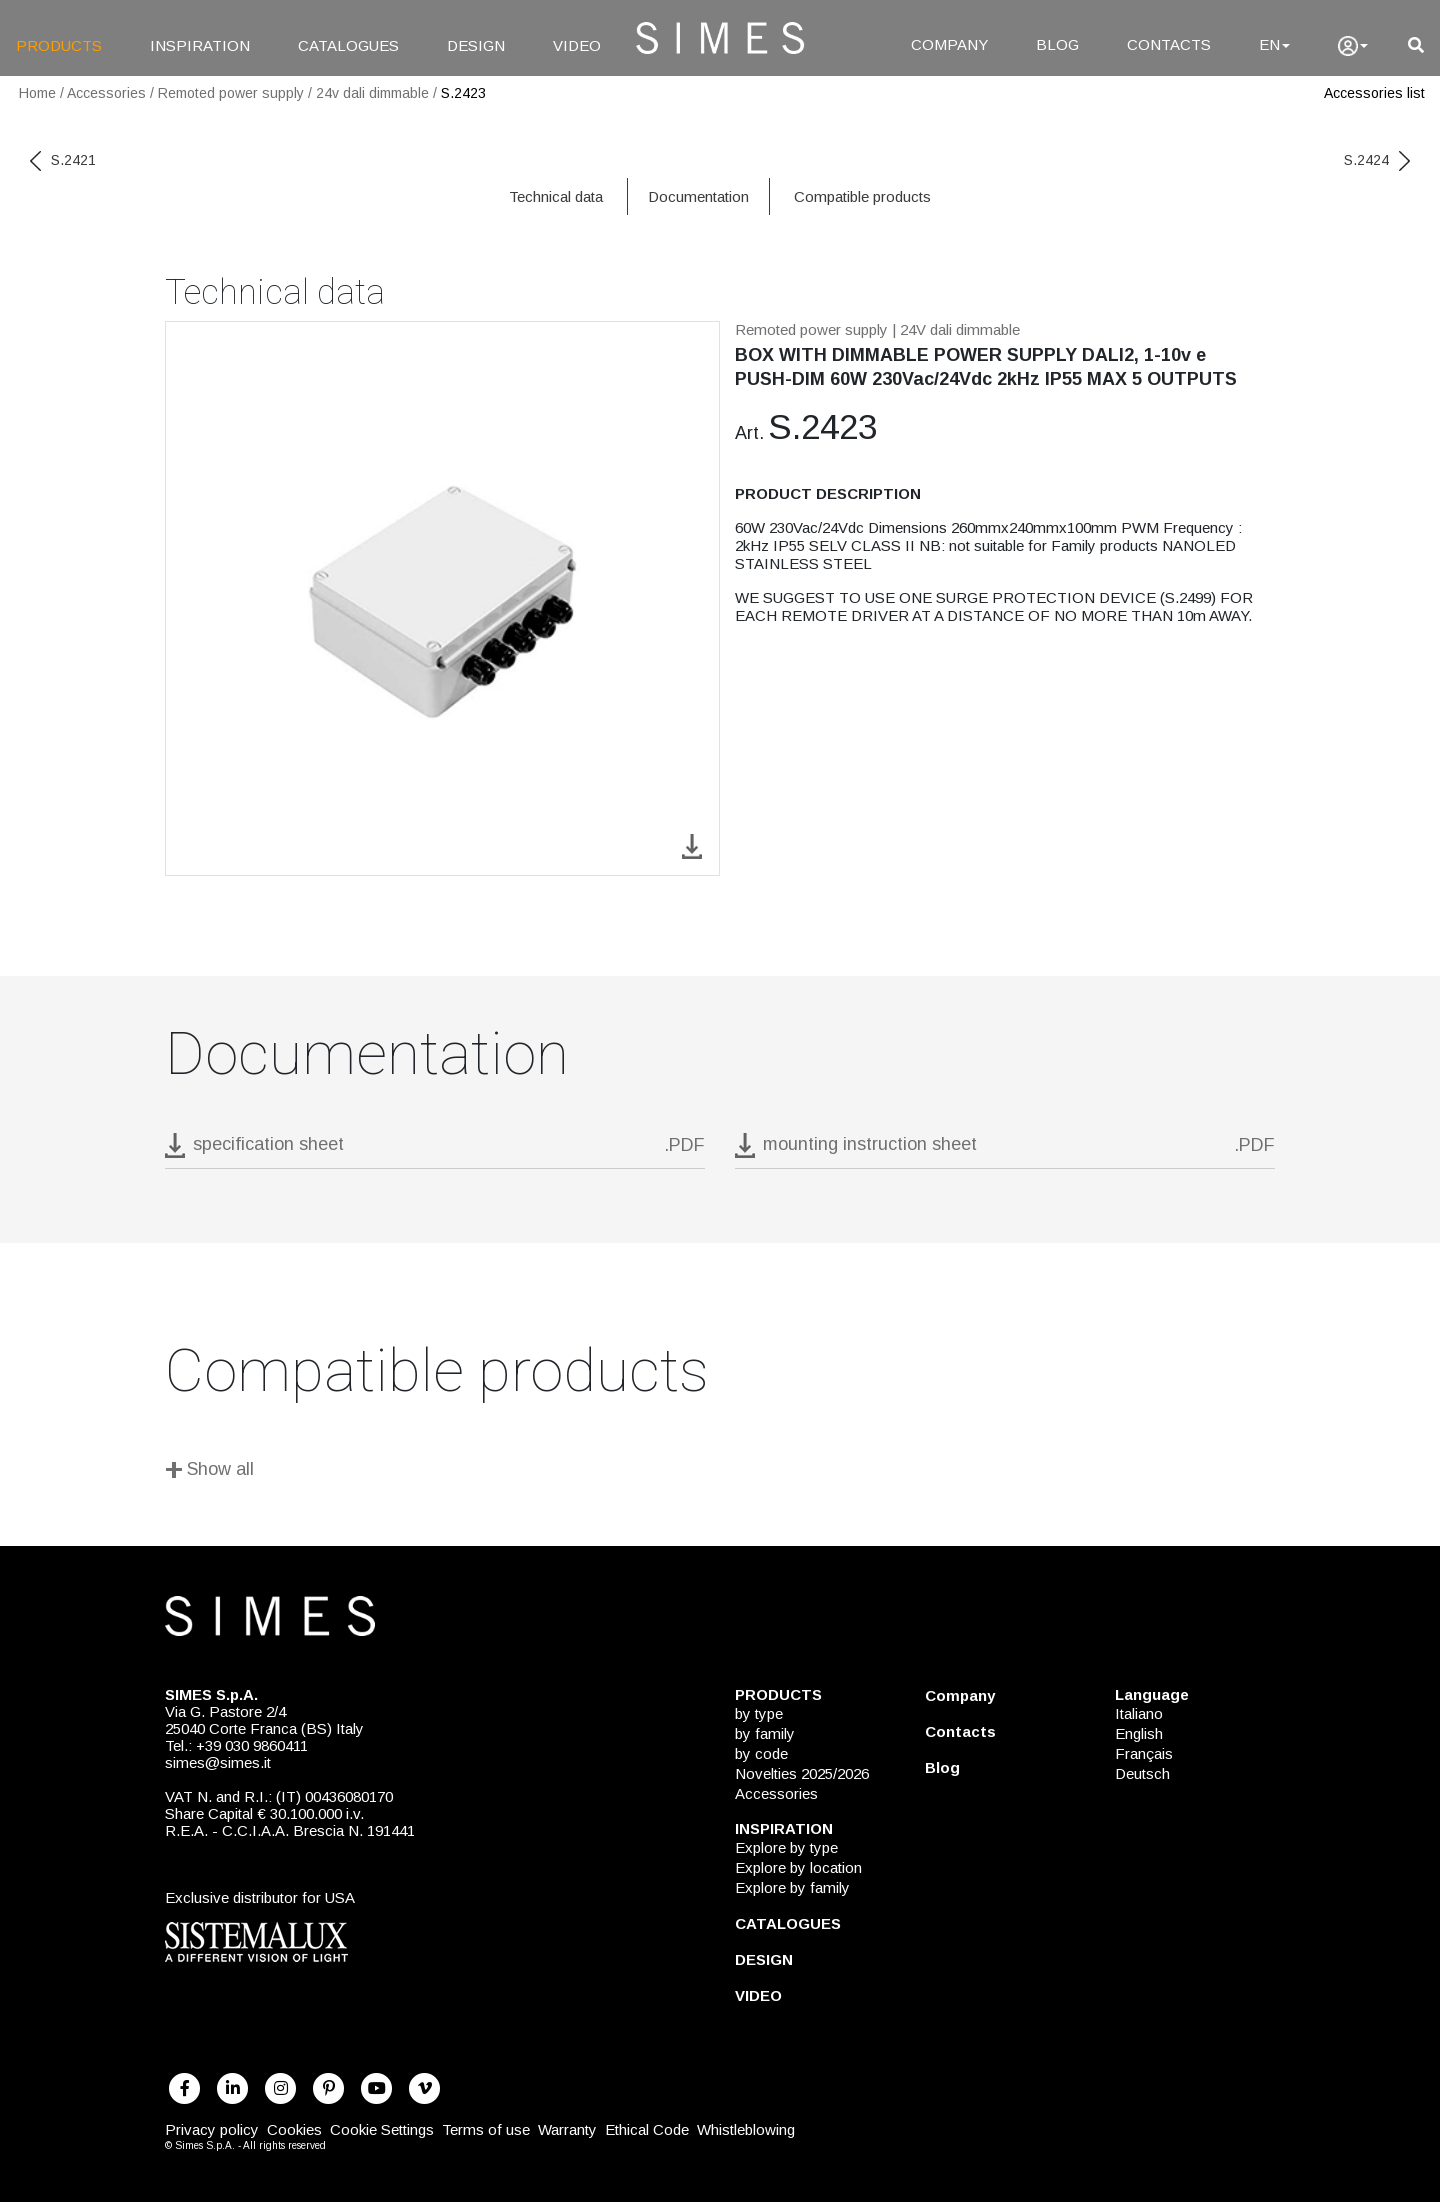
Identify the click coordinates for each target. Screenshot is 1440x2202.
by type (759, 1713)
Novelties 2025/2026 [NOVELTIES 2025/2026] (802, 1773)
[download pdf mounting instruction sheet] (1005, 1150)
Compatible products (862, 196)
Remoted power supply (231, 93)
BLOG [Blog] (1057, 44)
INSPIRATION (200, 45)
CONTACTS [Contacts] (1169, 44)
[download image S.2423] (692, 844)
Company (960, 1695)
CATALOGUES (348, 45)
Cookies (294, 2129)
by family (765, 1733)
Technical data (556, 196)
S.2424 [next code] (1377, 160)
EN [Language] (1274, 44)
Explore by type (786, 1847)
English (1139, 1733)
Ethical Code (647, 2129)
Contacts (960, 1731)
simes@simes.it (218, 1762)
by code (761, 1753)
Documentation (698, 196)
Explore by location (798, 1867)
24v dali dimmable (372, 93)
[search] (1416, 45)
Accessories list (1374, 93)
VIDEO (577, 45)
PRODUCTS (59, 45)
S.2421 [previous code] (63, 160)
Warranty (567, 2129)
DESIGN (476, 45)
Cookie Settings (382, 2129)
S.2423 (463, 93)
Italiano (1139, 1713)
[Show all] (720, 1472)
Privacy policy (212, 2129)
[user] (1353, 46)
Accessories (106, 93)
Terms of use (486, 2129)
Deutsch (1142, 1773)
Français (1144, 1753)
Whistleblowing (746, 2129)
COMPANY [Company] (949, 44)
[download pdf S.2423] (435, 1150)
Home (37, 93)
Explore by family (792, 1887)
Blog (942, 1767)
